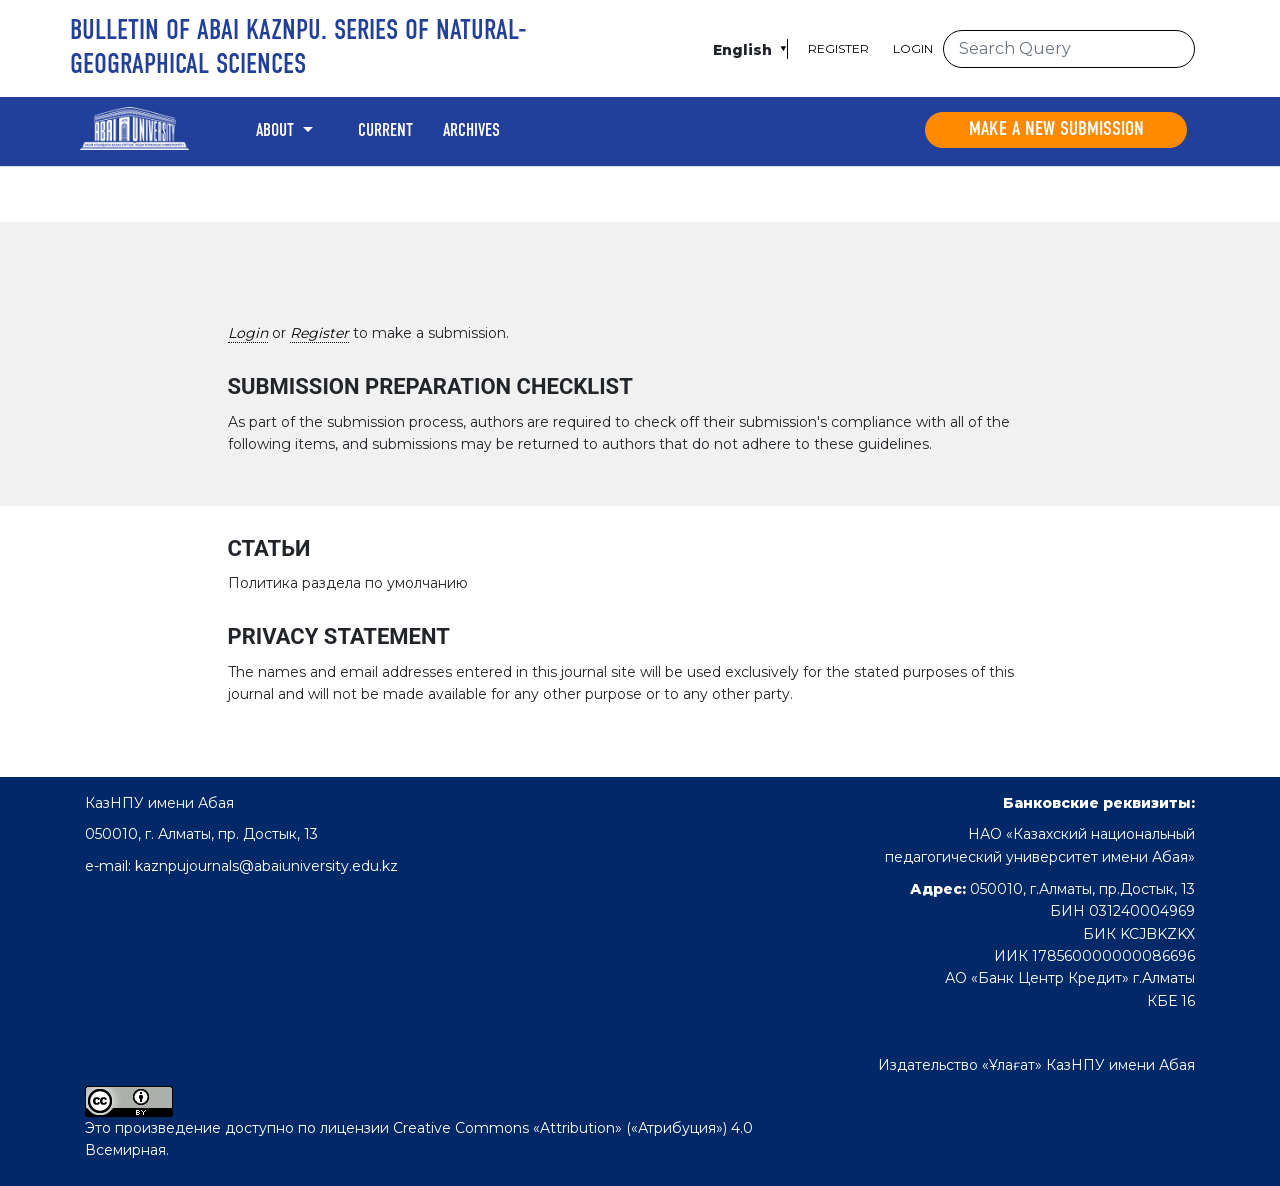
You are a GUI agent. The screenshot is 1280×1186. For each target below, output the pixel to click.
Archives (471, 131)
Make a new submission (1056, 130)
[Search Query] (1069, 49)
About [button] (277, 131)
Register (838, 48)
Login (913, 48)
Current (385, 131)
